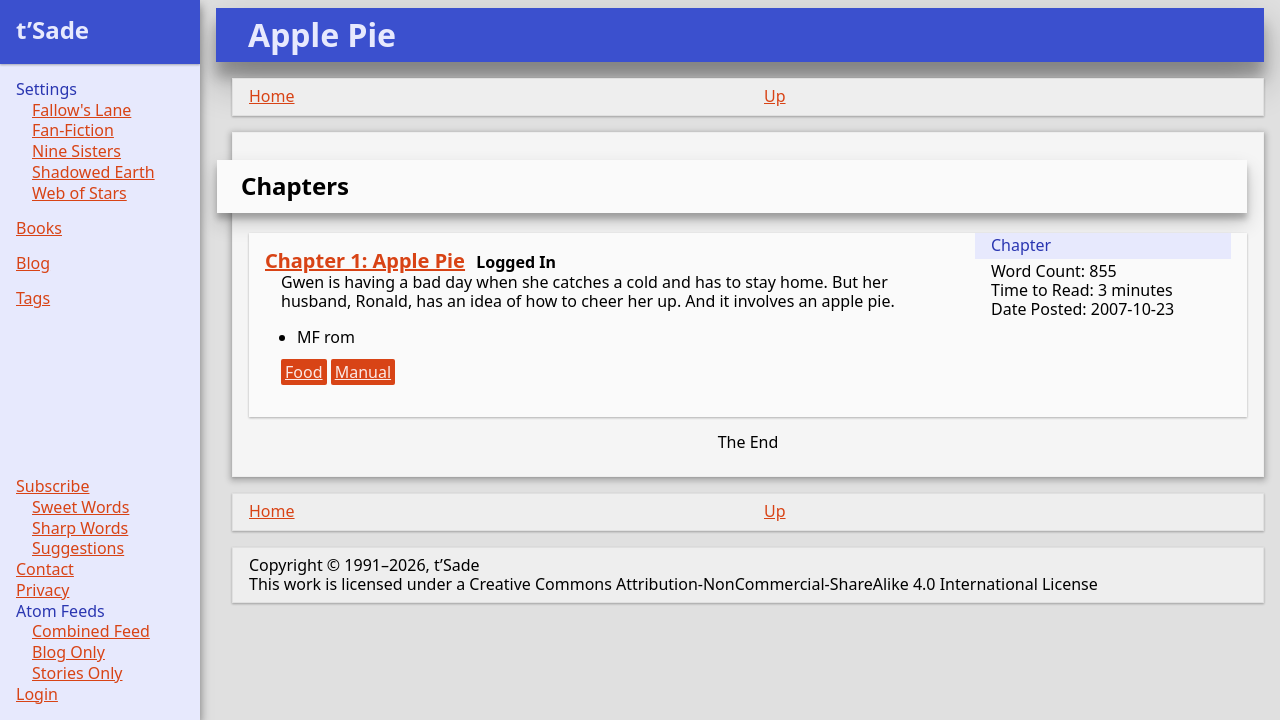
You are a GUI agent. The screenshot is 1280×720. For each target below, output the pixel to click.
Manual (363, 372)
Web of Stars (79, 193)
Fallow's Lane (81, 110)
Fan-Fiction (73, 130)
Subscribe (52, 486)
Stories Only (77, 673)
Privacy (42, 590)
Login (37, 694)
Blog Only (68, 652)
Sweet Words (80, 507)
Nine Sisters (76, 151)
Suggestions (78, 548)
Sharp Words (80, 528)
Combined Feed (91, 631)
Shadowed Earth (93, 172)
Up (775, 96)
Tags (33, 298)
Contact (45, 569)
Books (39, 228)
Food (304, 372)
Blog (33, 263)
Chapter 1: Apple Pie (365, 260)
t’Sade (52, 29)
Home (272, 96)
